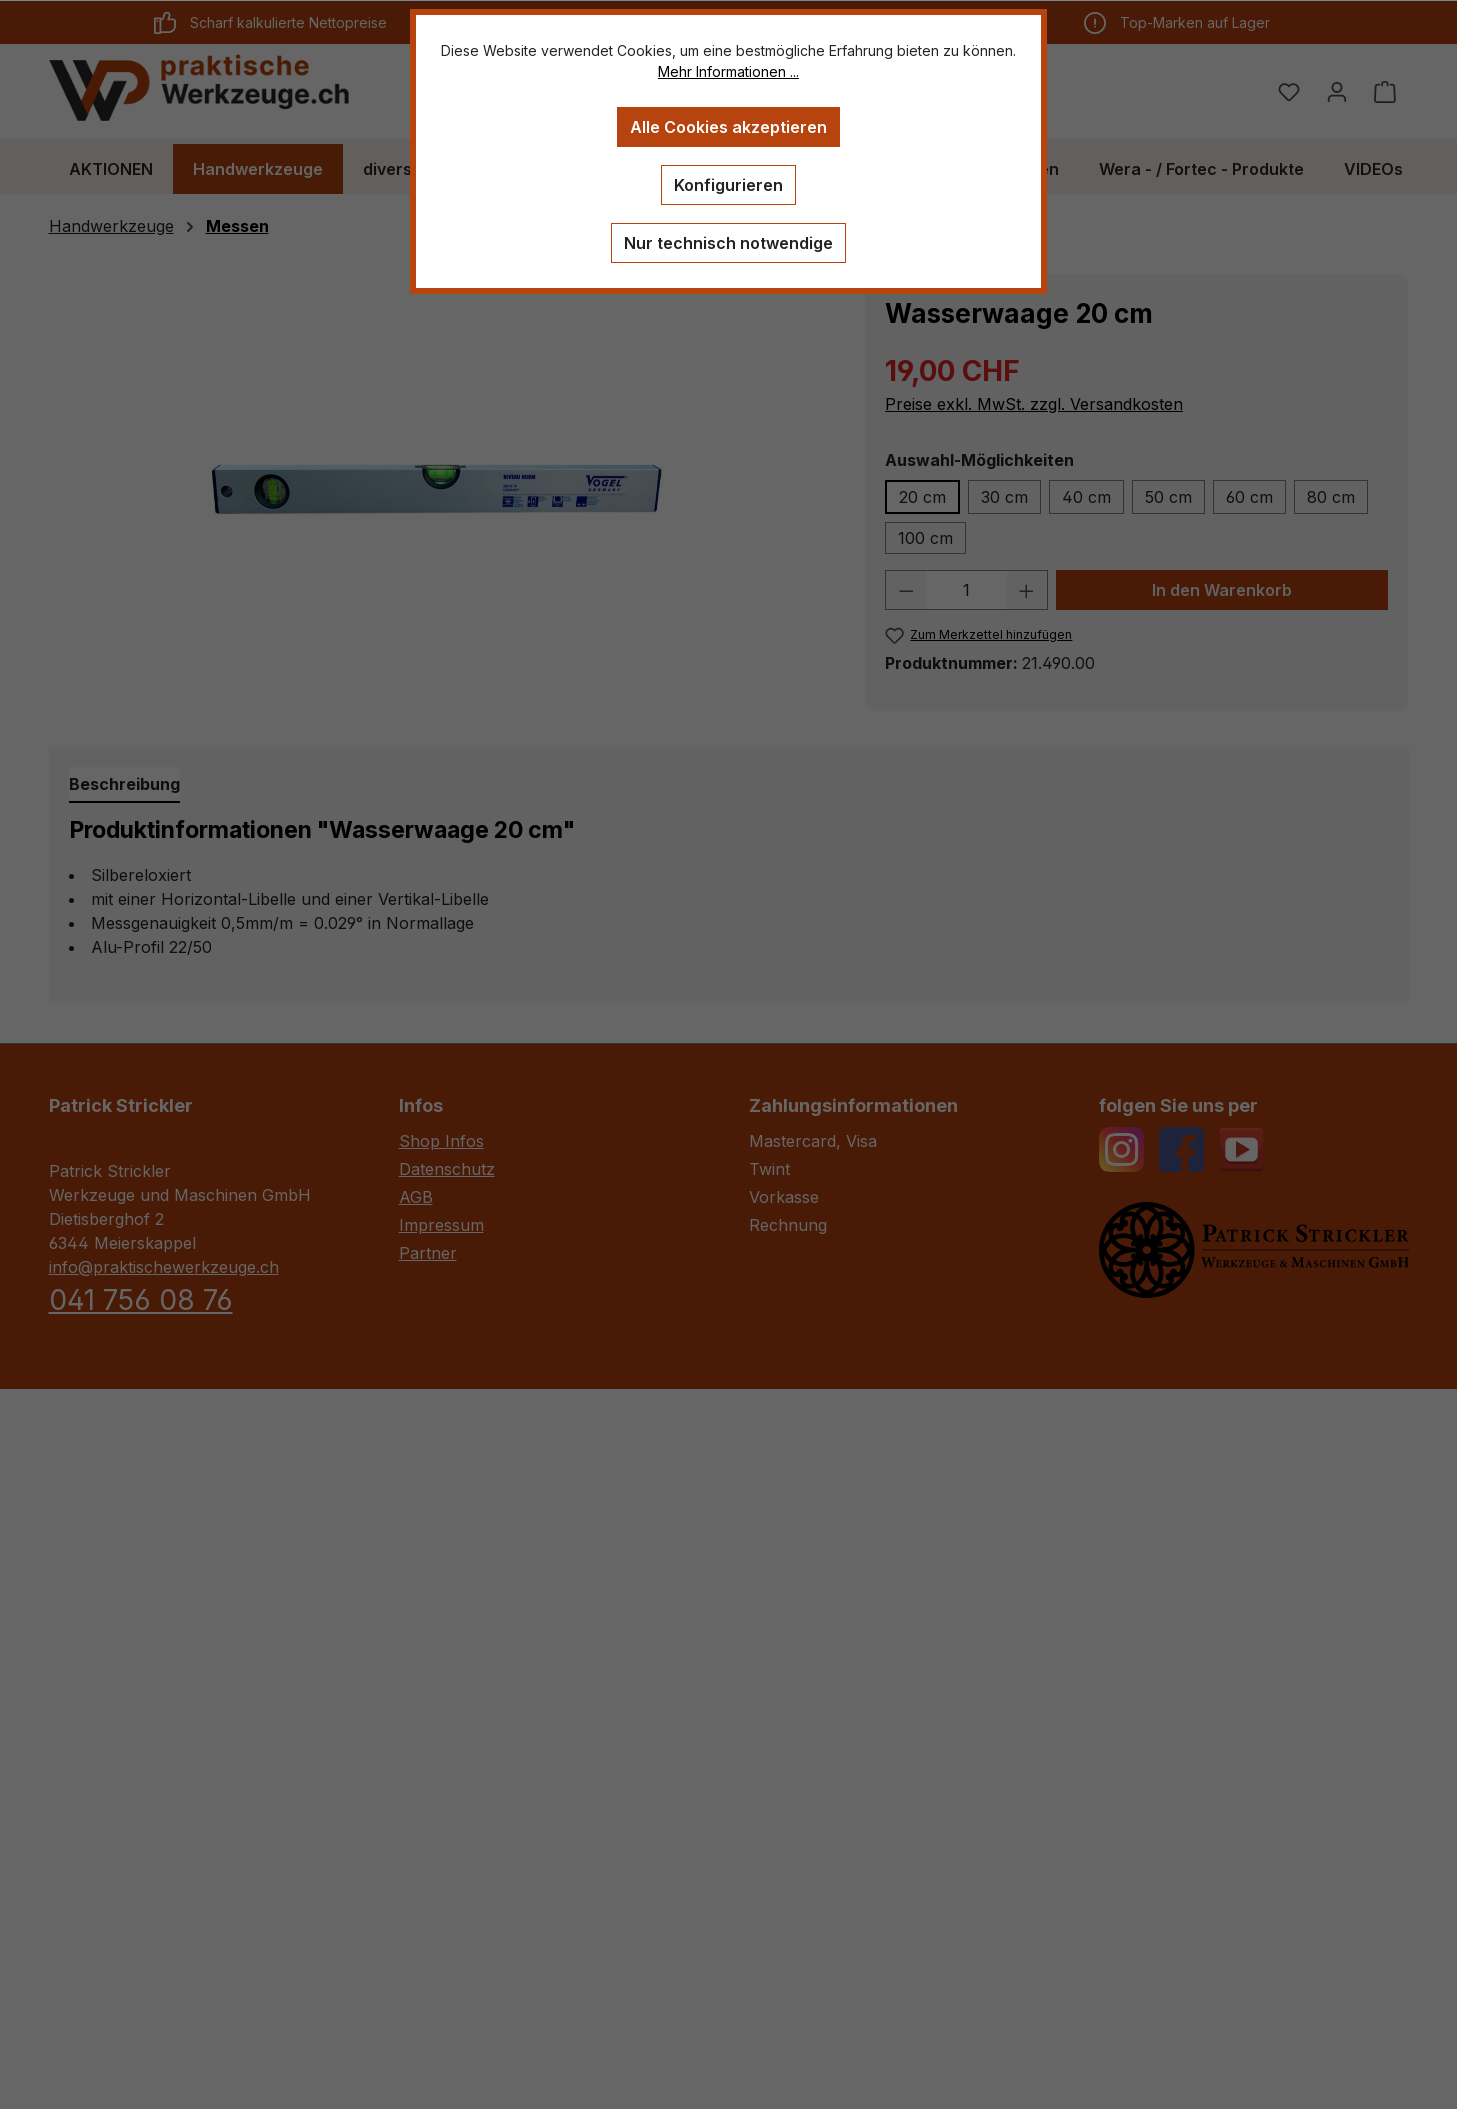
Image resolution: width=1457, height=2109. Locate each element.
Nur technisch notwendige (728, 243)
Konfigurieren (728, 185)
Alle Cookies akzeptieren (728, 127)
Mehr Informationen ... (728, 71)
